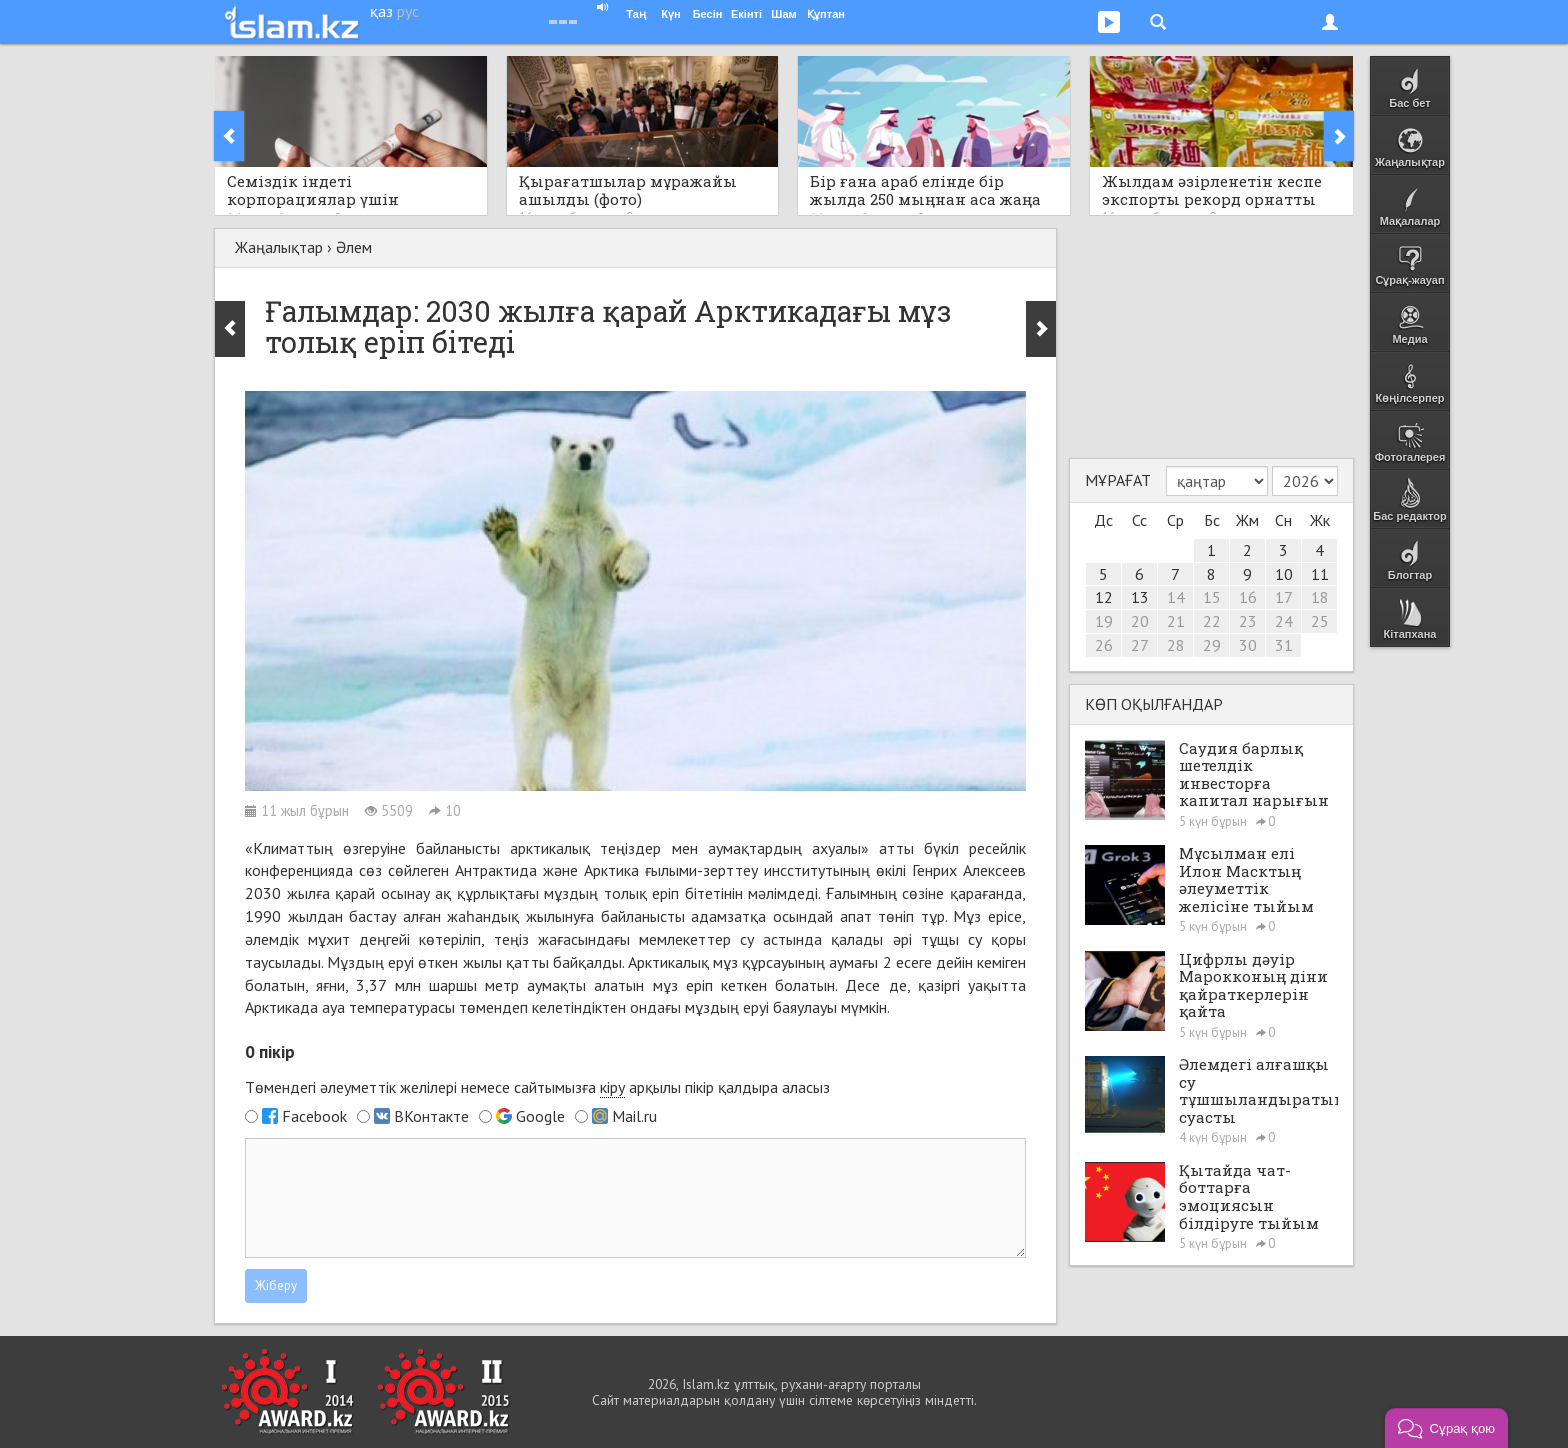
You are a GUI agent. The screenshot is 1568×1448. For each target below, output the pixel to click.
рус (408, 11)
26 (1104, 645)
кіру (612, 1087)
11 (1320, 574)
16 (1248, 597)
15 (1212, 597)
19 (1104, 621)
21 (1176, 621)
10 (1284, 574)
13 (1140, 597)
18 (1320, 597)
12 (1104, 597)
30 (1248, 645)
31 (1284, 645)
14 (1176, 597)
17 (1284, 597)
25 (1320, 621)
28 (1176, 645)
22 (1212, 621)
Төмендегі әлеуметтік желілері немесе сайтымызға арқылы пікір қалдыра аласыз (537, 1087)
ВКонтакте (431, 1116)
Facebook (314, 1116)
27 (1140, 645)
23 (1248, 621)
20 (1140, 621)
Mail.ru (634, 1116)
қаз (381, 11)
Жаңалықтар (279, 247)
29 (1212, 645)
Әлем (354, 247)
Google (540, 1116)
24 (1284, 621)
